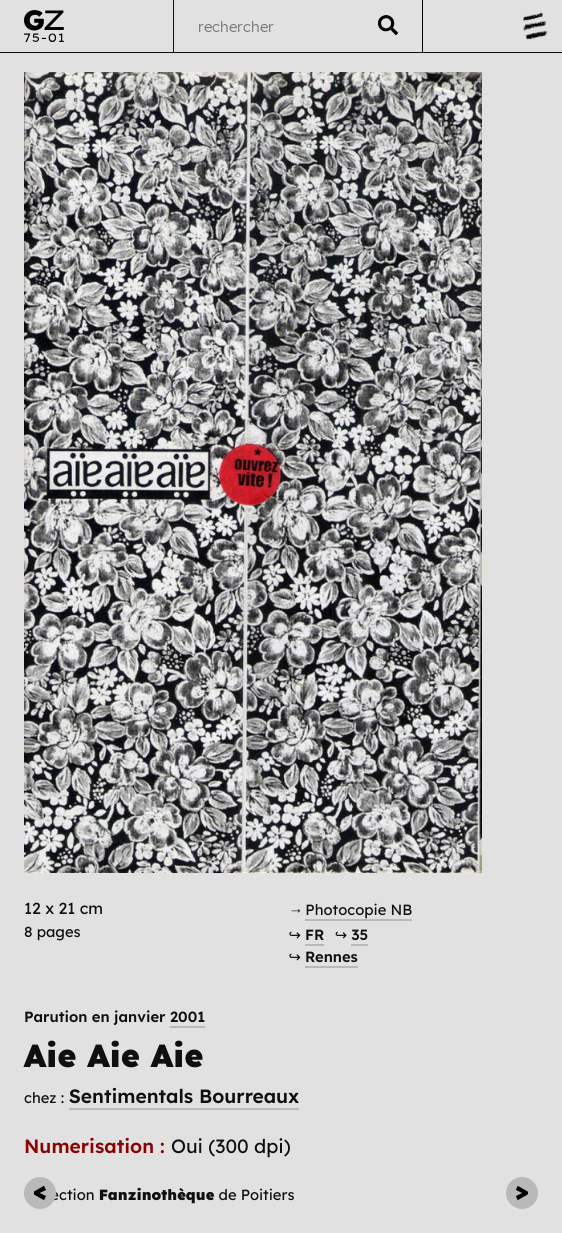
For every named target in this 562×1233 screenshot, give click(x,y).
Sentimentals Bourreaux (184, 1096)
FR (314, 934)
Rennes (331, 956)
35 (359, 934)
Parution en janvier (114, 1016)
